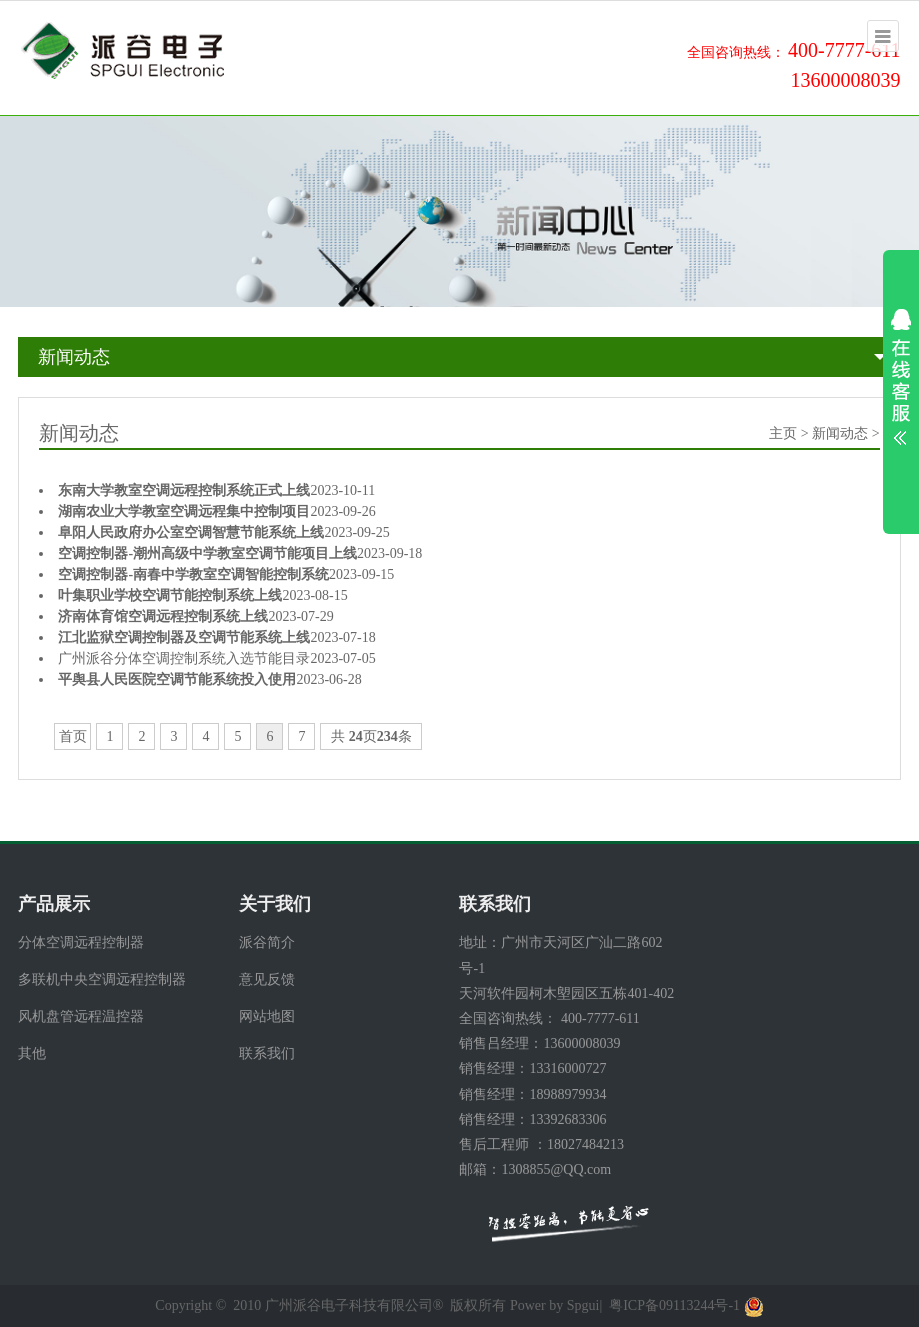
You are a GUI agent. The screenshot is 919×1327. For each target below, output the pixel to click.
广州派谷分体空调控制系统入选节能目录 (184, 658)
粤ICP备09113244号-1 (674, 1305)
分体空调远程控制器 (81, 942)
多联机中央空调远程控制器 (102, 979)
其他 (32, 1053)
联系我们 (267, 1053)
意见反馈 (267, 979)
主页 (783, 433)
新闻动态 (74, 357)
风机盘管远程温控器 (81, 1016)
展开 (901, 377)
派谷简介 (267, 942)
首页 (73, 736)
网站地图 (267, 1016)
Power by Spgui (554, 1305)
